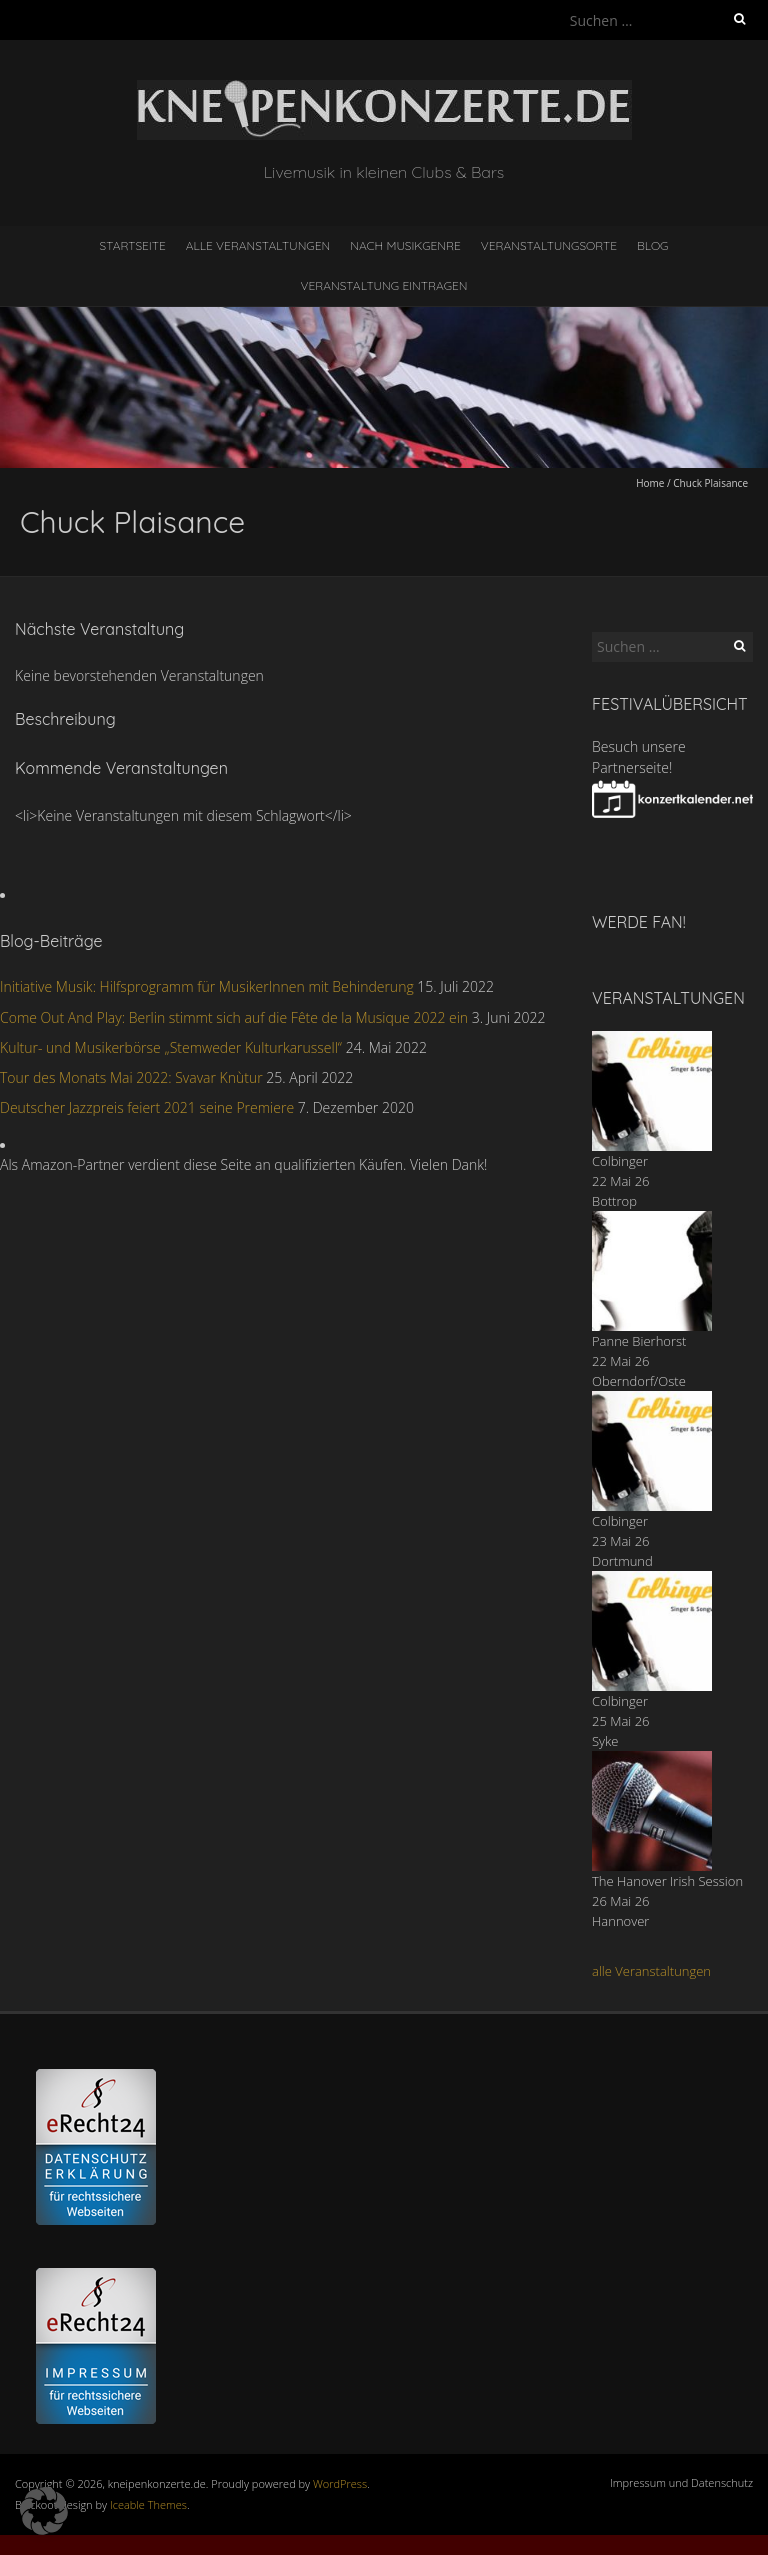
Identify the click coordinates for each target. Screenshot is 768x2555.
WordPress (340, 2483)
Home (650, 483)
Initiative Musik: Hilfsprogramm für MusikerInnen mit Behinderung (207, 986)
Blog (653, 245)
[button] (44, 2511)
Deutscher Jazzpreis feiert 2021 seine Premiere (147, 1107)
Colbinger (620, 1161)
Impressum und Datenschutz (681, 2482)
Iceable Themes (148, 2504)
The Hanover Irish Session (667, 1881)
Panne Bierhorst (639, 1341)
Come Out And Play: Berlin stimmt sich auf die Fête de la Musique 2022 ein (234, 1017)
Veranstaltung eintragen (384, 285)
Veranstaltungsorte (549, 245)
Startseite (133, 245)
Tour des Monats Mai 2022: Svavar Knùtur (131, 1077)
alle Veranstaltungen (651, 1971)
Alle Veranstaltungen (258, 245)
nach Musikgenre (405, 245)
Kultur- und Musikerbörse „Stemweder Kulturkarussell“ (171, 1047)
